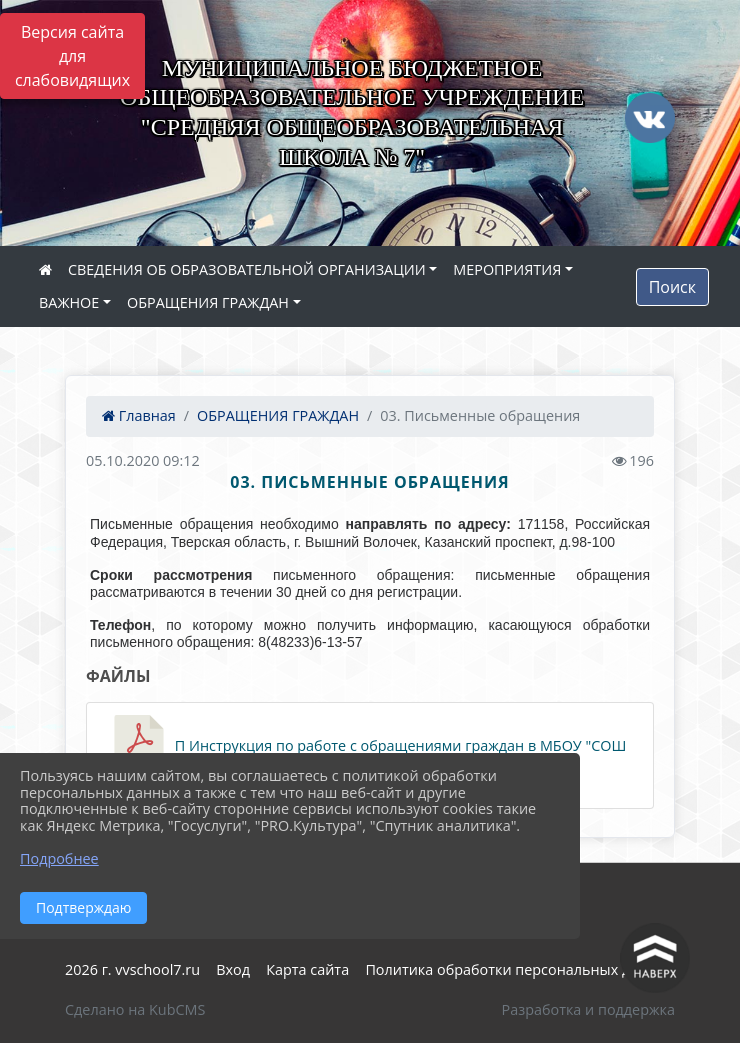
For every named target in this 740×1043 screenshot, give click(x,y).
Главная (139, 415)
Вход (233, 969)
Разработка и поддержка (588, 1009)
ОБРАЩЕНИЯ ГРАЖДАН (208, 302)
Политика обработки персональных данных (520, 969)
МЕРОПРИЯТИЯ (507, 269)
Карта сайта (307, 969)
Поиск (672, 287)
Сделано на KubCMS (135, 1009)
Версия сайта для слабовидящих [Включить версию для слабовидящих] (72, 56)
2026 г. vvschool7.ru (132, 969)
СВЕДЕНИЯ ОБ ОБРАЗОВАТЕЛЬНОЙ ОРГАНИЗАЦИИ (247, 269)
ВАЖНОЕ (69, 302)
